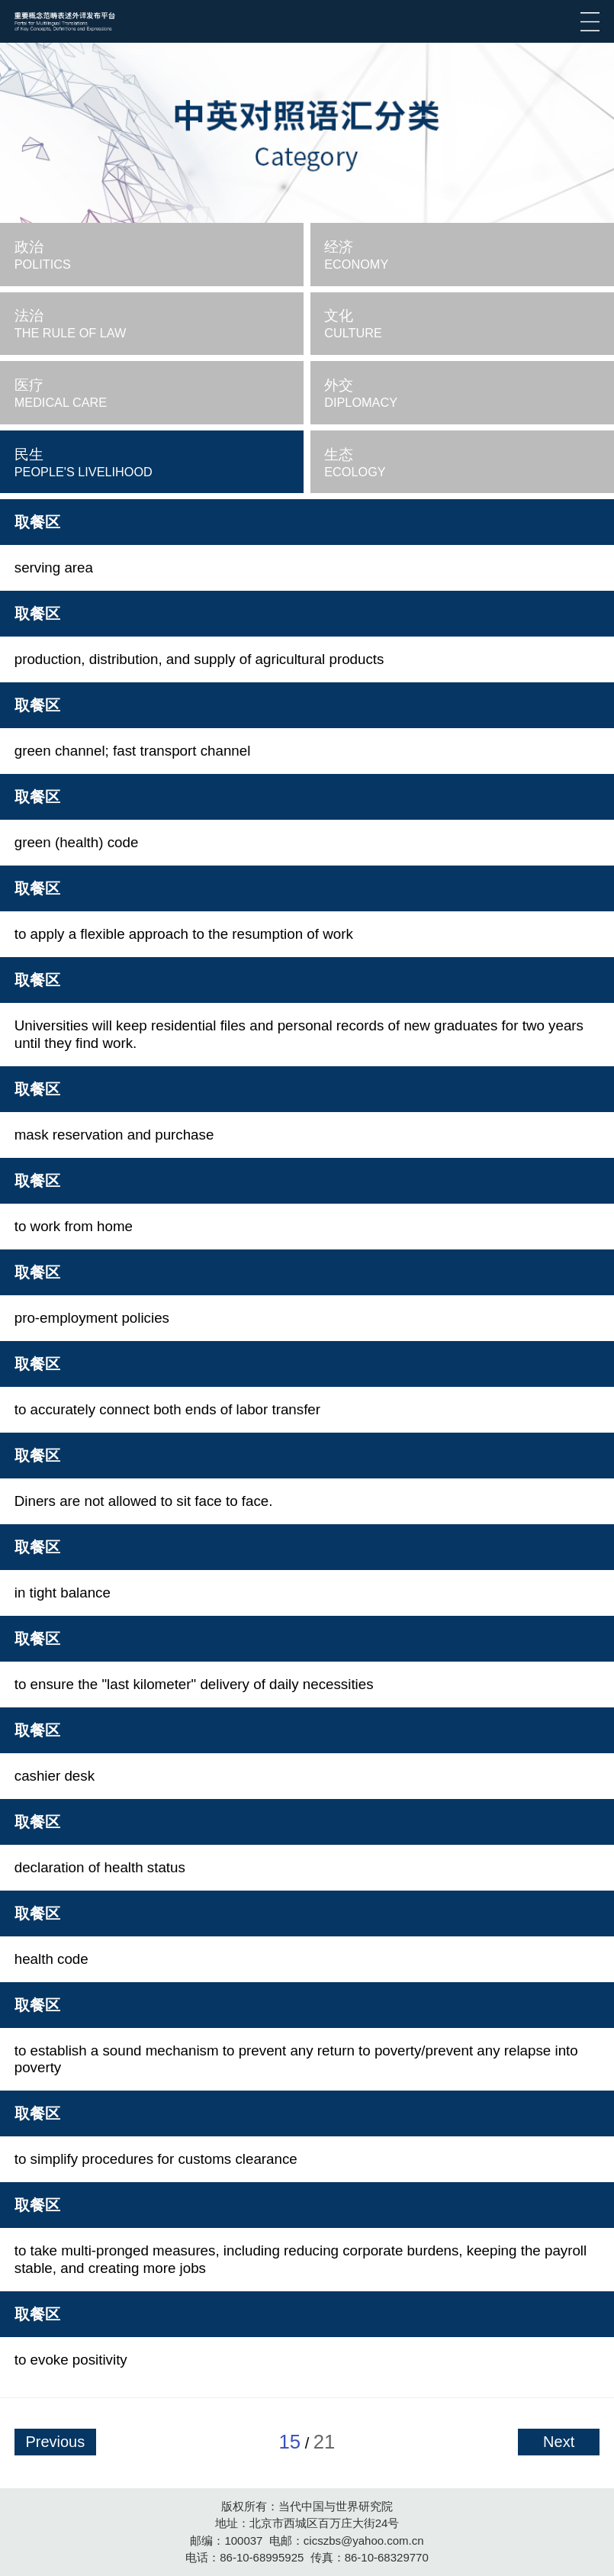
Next (558, 2441)
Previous (55, 2441)
